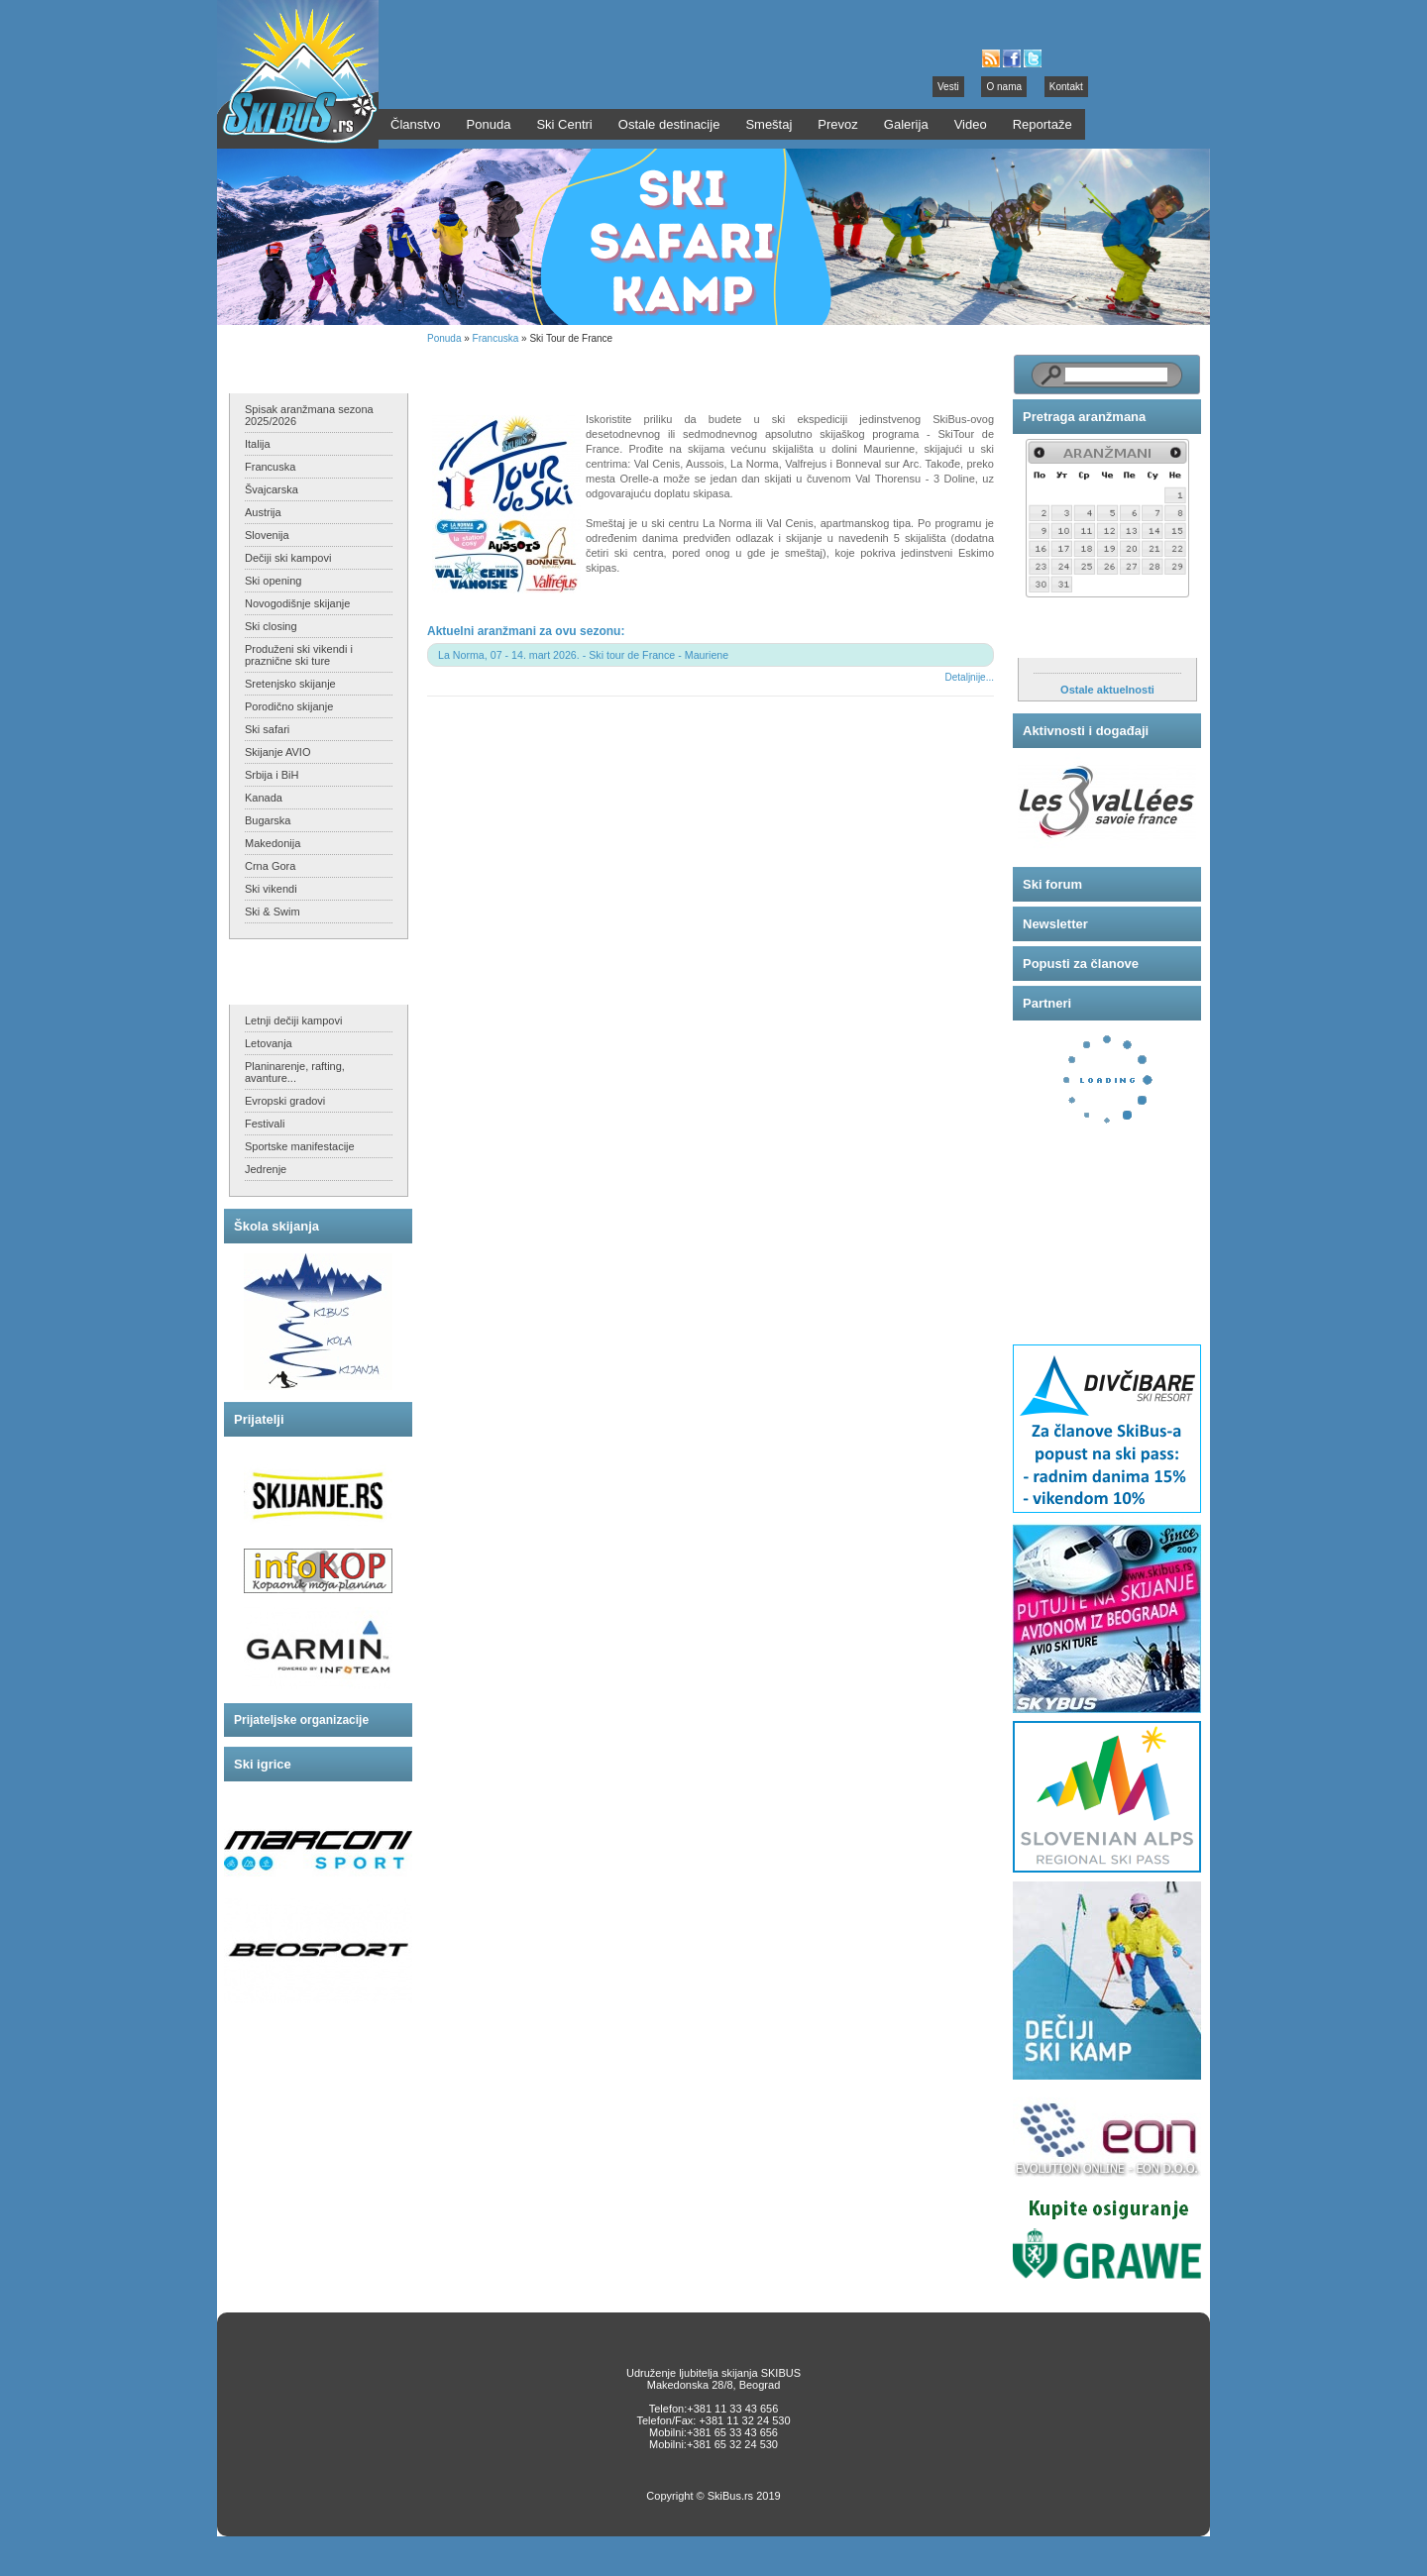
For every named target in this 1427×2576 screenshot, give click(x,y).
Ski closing (271, 626)
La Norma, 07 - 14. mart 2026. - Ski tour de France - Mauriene (583, 655)
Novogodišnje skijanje (297, 603)
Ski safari (267, 729)
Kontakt (1066, 86)
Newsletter (1055, 923)
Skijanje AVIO (277, 752)
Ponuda (444, 338)
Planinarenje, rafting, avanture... (295, 1072)
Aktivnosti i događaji (1086, 730)
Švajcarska (271, 489)
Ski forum (1052, 884)
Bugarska (267, 820)
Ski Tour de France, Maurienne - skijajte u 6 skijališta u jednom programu (670, 372)
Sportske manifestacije (300, 1146)
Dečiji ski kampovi (288, 558)
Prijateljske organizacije (301, 1720)
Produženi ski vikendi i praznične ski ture (299, 655)
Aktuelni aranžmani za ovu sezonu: (525, 631)
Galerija (906, 124)
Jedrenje (265, 1169)
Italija (258, 444)
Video (970, 124)
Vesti (948, 86)
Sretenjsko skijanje (290, 684)
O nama (1004, 86)
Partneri (1047, 1003)
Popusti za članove (1081, 963)
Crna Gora (270, 866)
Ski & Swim (272, 911)
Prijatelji (259, 1419)
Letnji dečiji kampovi (293, 1020)
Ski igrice (262, 1764)
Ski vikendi (271, 889)
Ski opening (273, 581)
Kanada (263, 798)
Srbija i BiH (271, 775)
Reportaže (1042, 124)
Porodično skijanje (289, 706)
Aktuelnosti (1059, 637)
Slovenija (267, 535)
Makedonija (272, 843)
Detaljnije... (969, 677)
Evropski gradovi (285, 1101)
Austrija (263, 512)
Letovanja (268, 1043)
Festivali (264, 1123)
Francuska (270, 467)
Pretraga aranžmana (1084, 416)
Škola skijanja (276, 1226)
